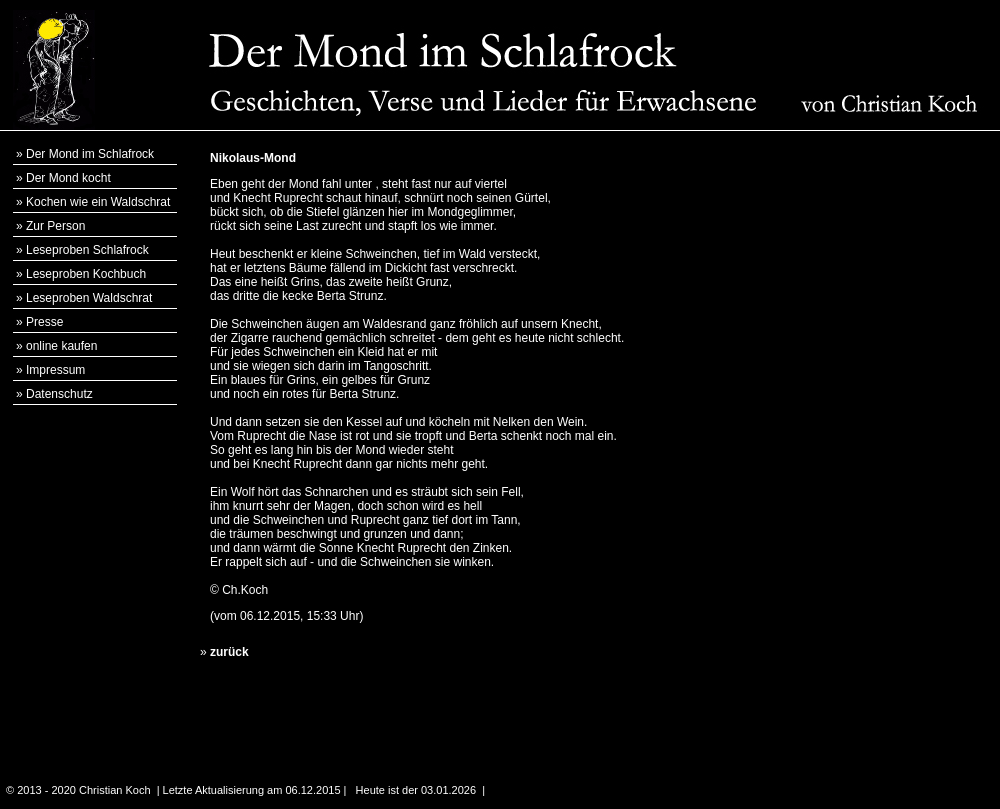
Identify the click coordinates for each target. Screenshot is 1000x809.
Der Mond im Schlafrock (90, 154)
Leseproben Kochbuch (86, 274)
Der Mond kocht (68, 178)
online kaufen (61, 346)
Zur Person (55, 226)
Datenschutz (59, 394)
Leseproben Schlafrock (87, 250)
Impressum (55, 370)
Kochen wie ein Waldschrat (98, 202)
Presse (44, 322)
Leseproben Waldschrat (89, 298)
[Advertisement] (900, 441)
